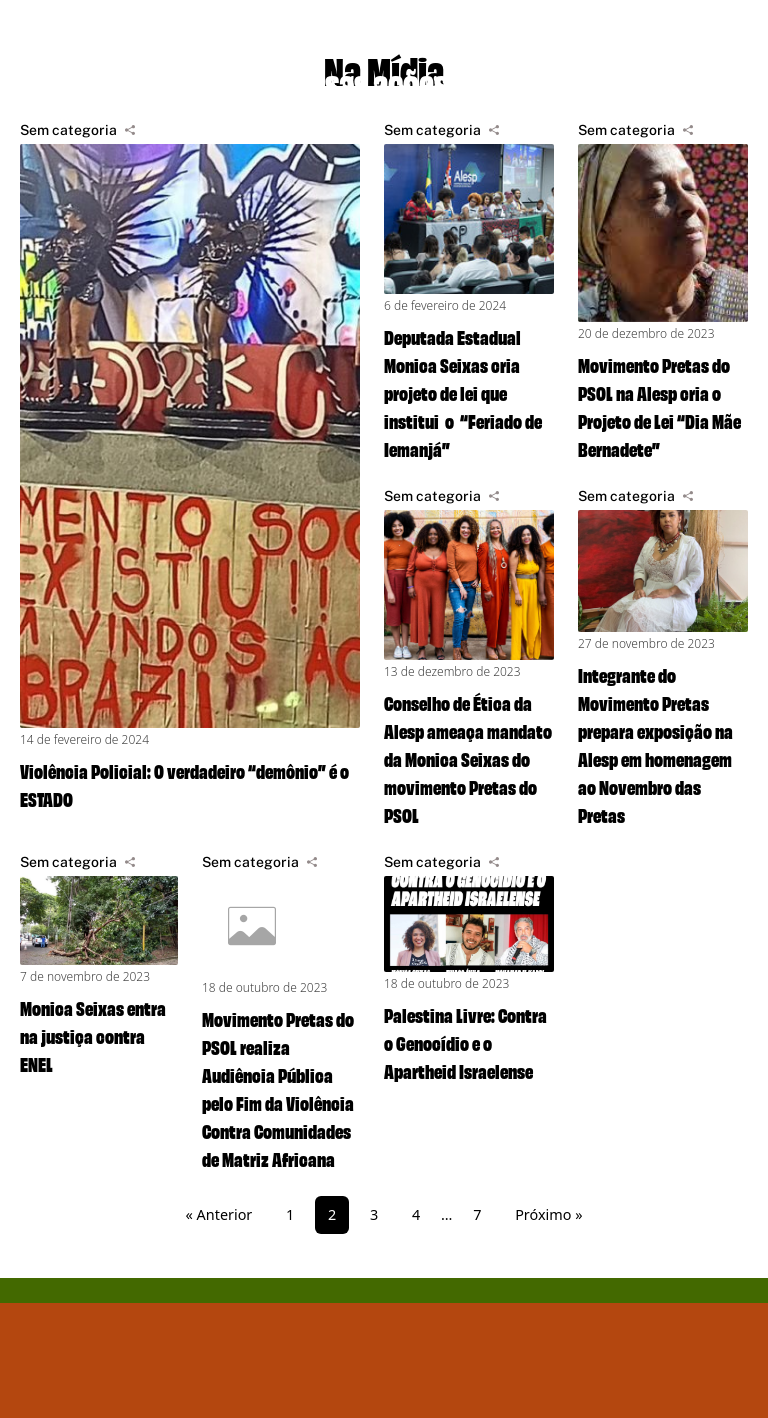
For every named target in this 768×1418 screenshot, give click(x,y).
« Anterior (219, 1214)
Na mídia (566, 80)
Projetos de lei (122, 80)
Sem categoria (68, 130)
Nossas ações (362, 80)
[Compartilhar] (130, 130)
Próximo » (548, 1214)
